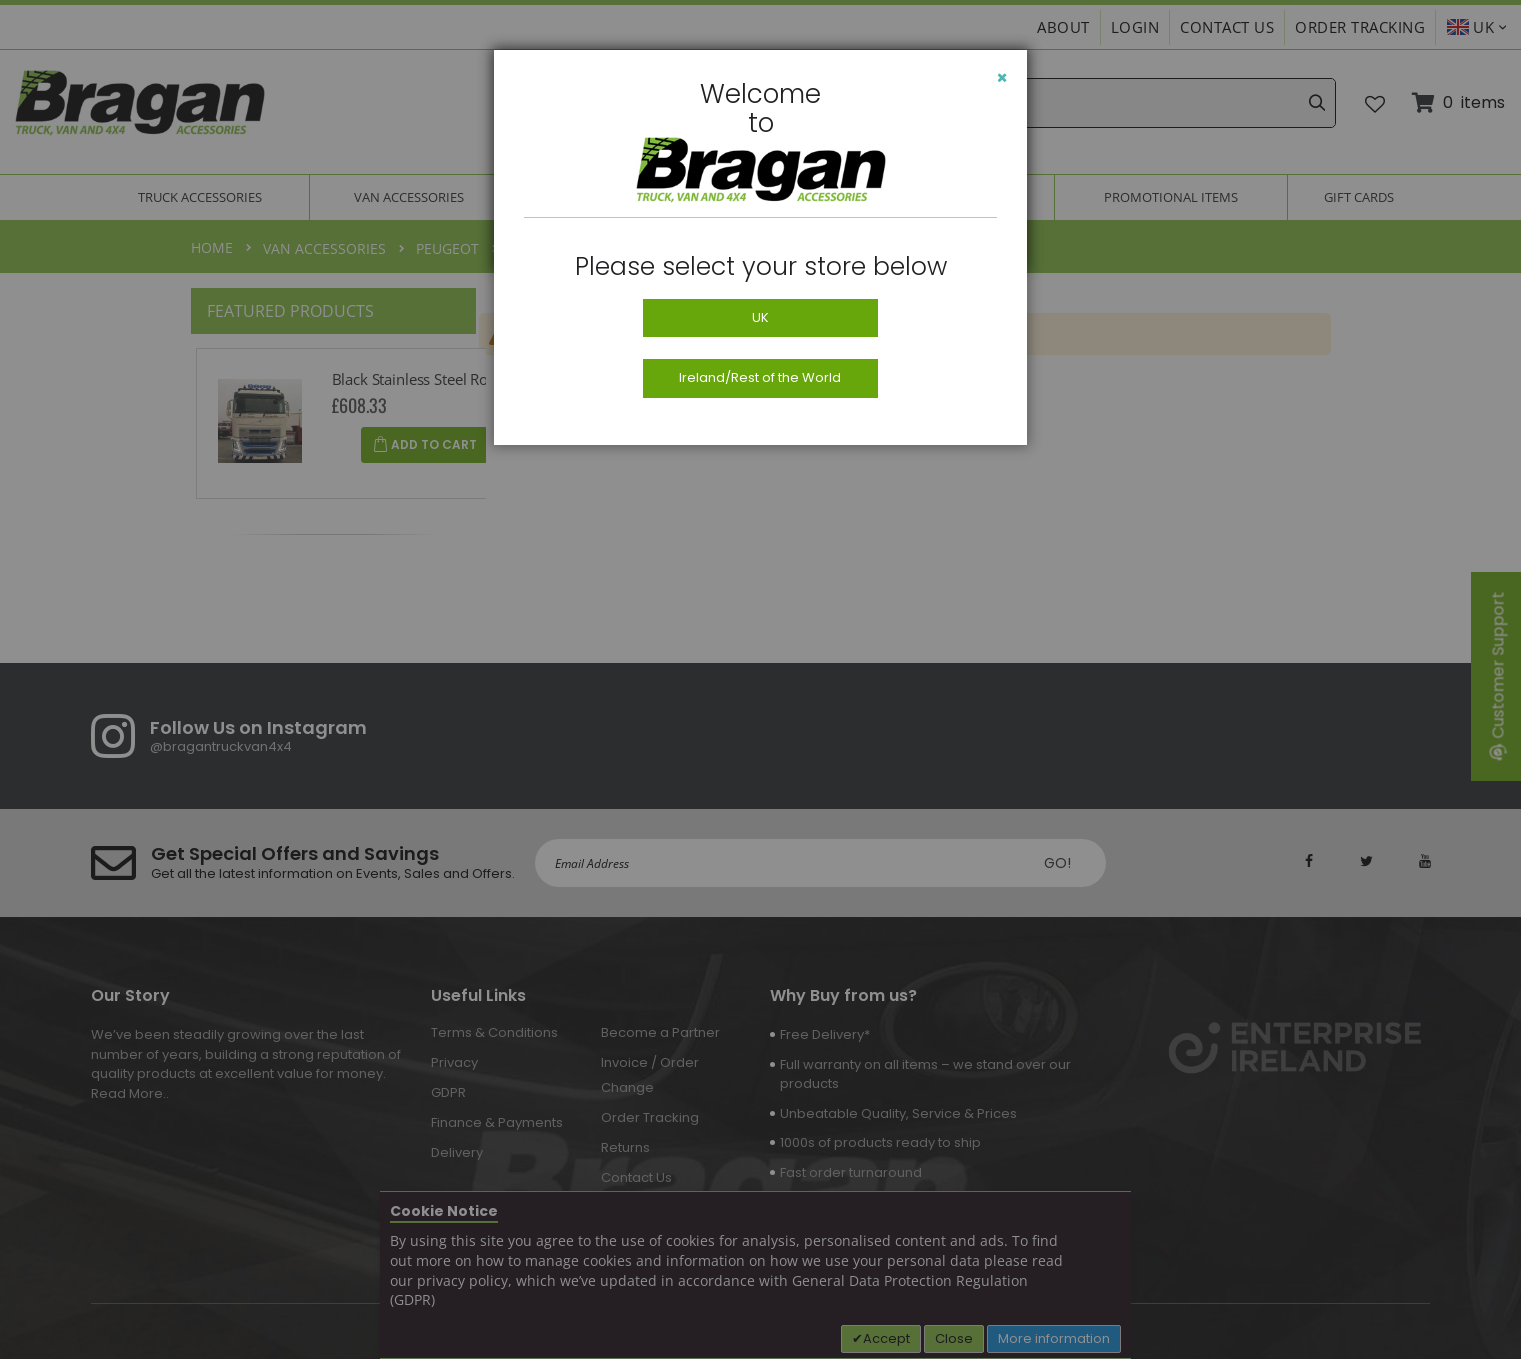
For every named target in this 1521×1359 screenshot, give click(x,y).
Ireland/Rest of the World (760, 377)
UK (760, 317)
